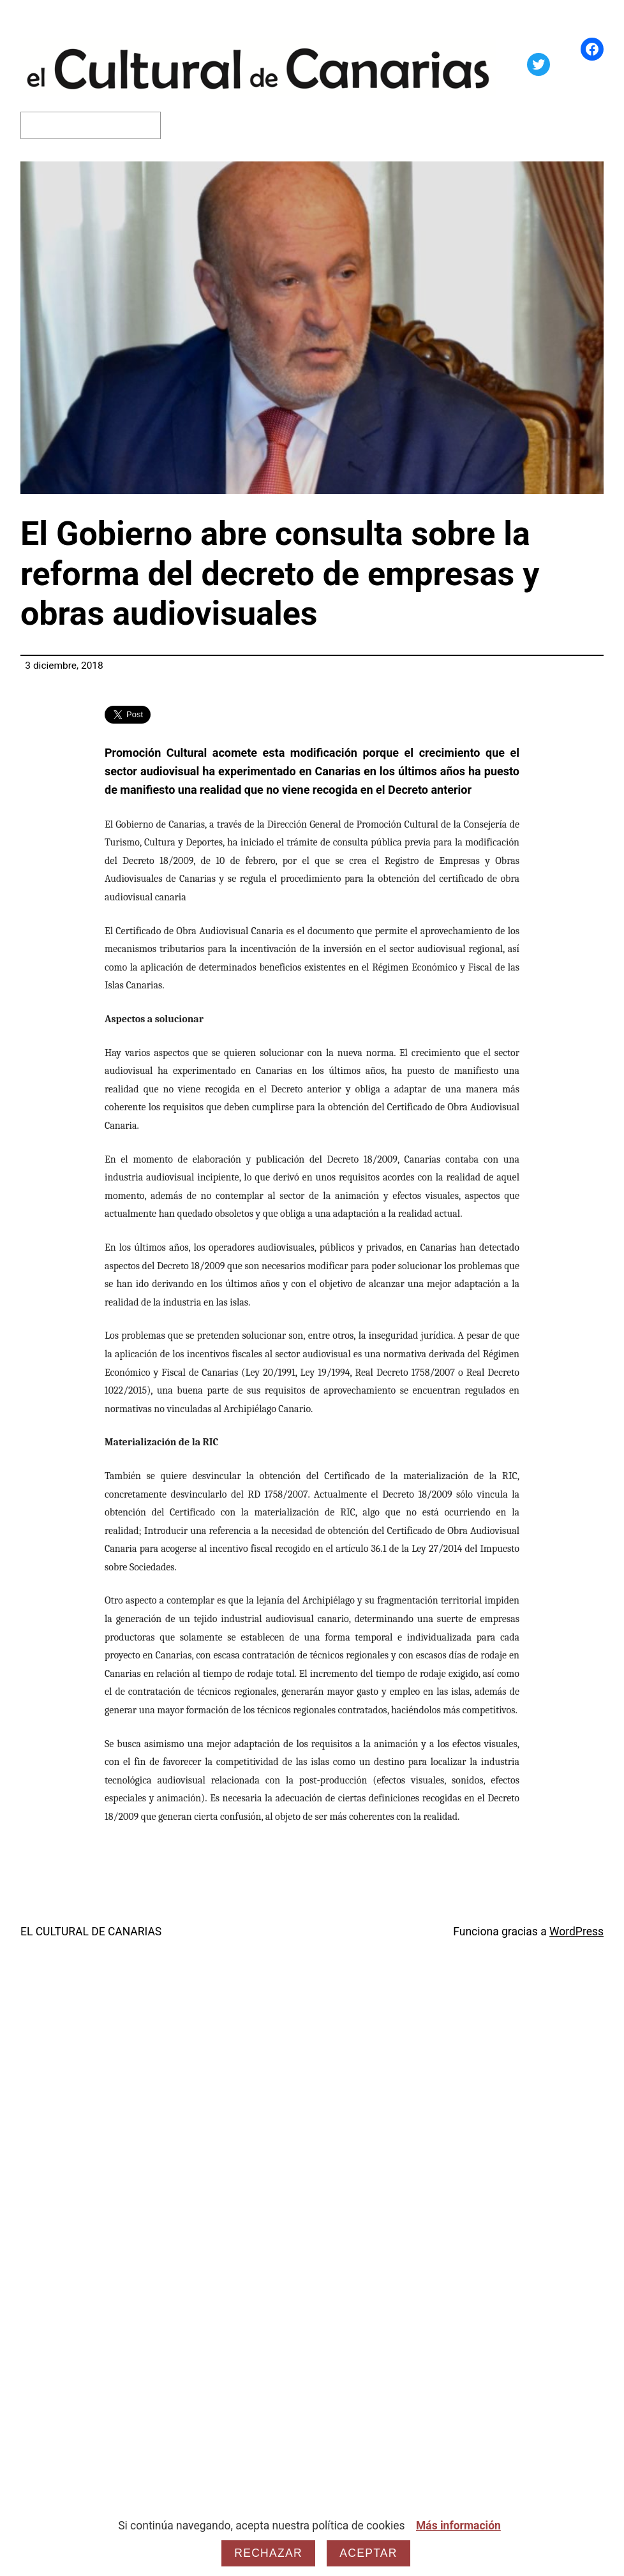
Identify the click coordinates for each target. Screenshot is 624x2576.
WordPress (576, 1931)
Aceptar (368, 2553)
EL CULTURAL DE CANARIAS (90, 1931)
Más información (458, 2525)
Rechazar (268, 2553)
